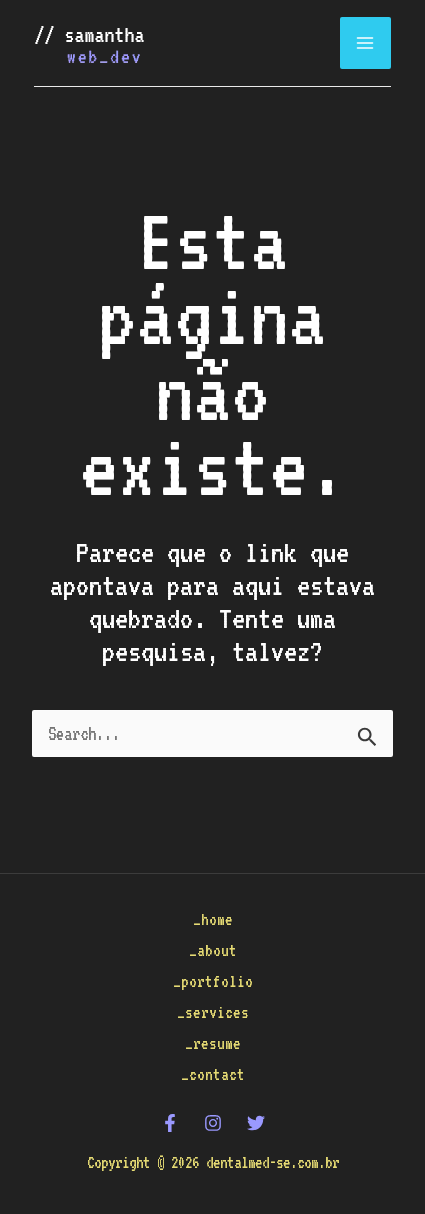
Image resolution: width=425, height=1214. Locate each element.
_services (213, 1012)
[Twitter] (256, 1123)
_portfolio (213, 981)
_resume (213, 1043)
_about (213, 950)
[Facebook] (170, 1123)
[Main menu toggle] (366, 43)
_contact (213, 1074)
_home (213, 919)
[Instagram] (213, 1123)
